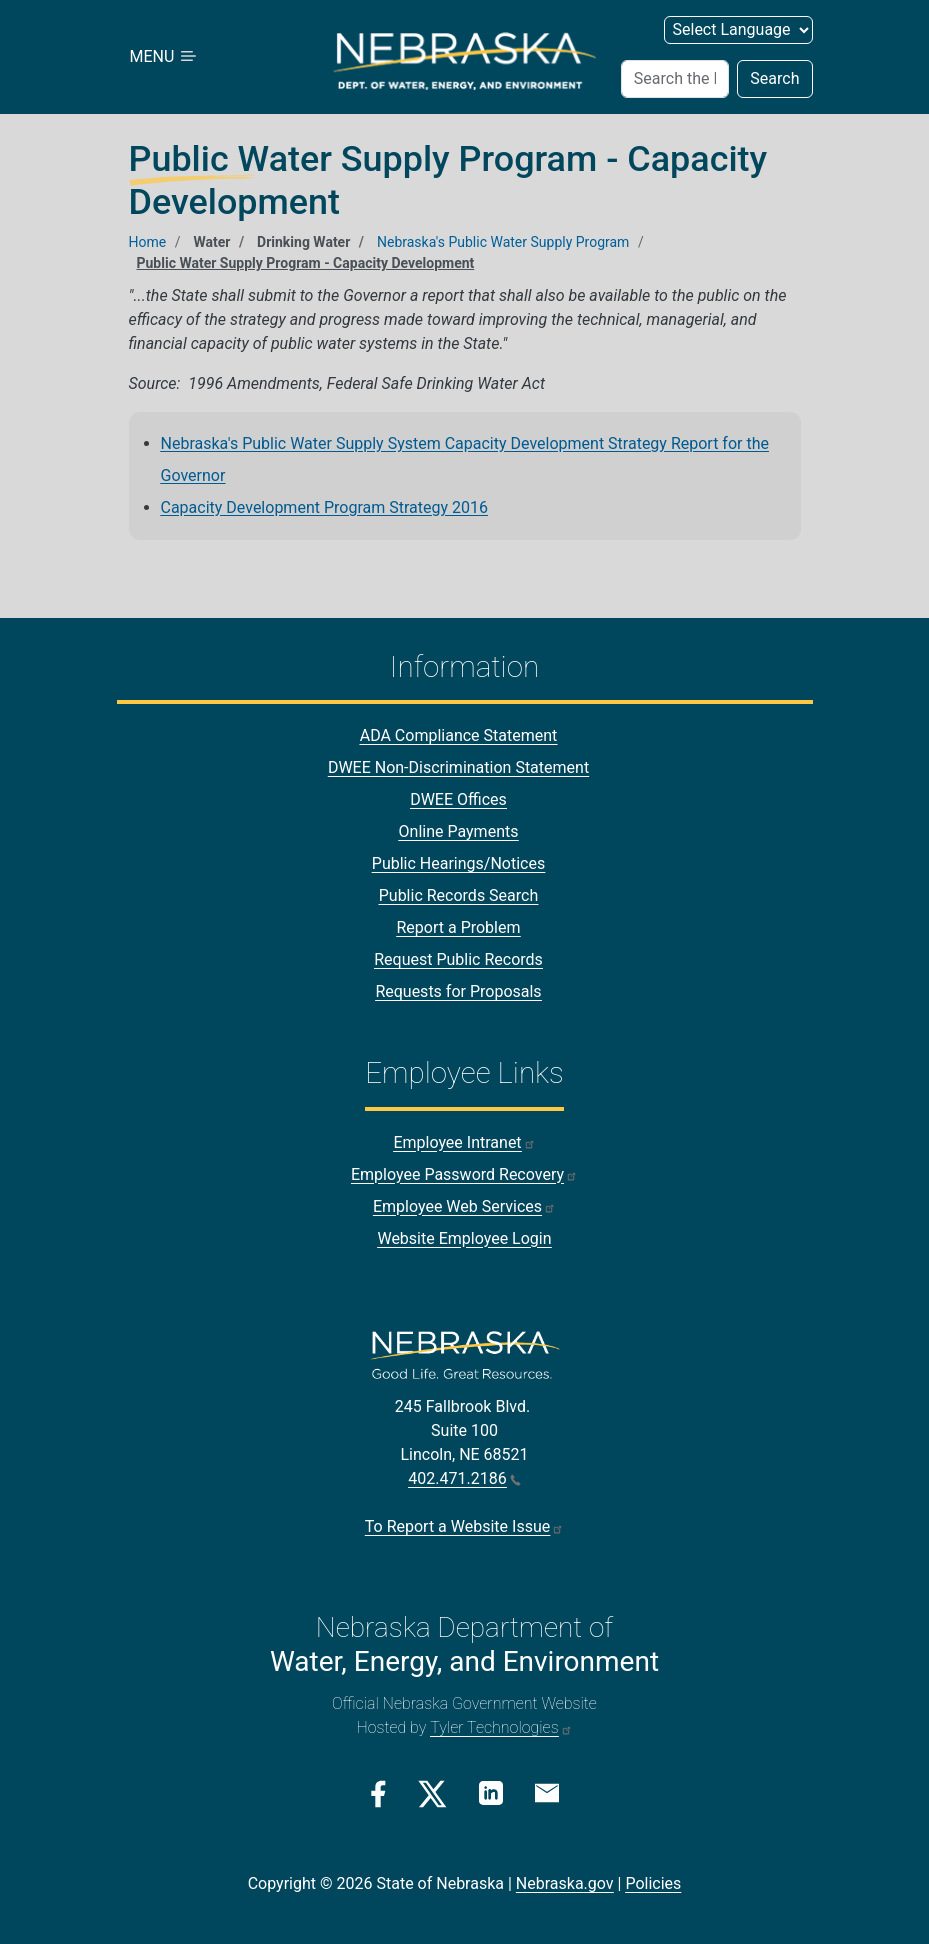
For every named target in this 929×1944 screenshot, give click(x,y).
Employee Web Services (464, 1206)
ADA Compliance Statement (459, 735)
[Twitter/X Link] (432, 1794)
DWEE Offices (458, 799)
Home (148, 242)
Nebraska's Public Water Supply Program (503, 242)
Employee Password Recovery (464, 1174)
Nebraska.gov (565, 1883)
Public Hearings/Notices (458, 863)
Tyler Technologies (501, 1727)
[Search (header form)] (675, 79)
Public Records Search (459, 895)
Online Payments (459, 831)
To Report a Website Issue (464, 1526)
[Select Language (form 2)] (738, 30)
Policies (653, 1883)
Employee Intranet (464, 1142)
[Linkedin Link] (491, 1792)
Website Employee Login (464, 1238)
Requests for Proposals (458, 991)
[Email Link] (547, 1792)
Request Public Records (458, 959)
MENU (165, 56)
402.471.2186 (464, 1478)
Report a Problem (458, 927)
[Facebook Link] (378, 1794)
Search (774, 78)
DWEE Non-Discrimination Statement (458, 767)
